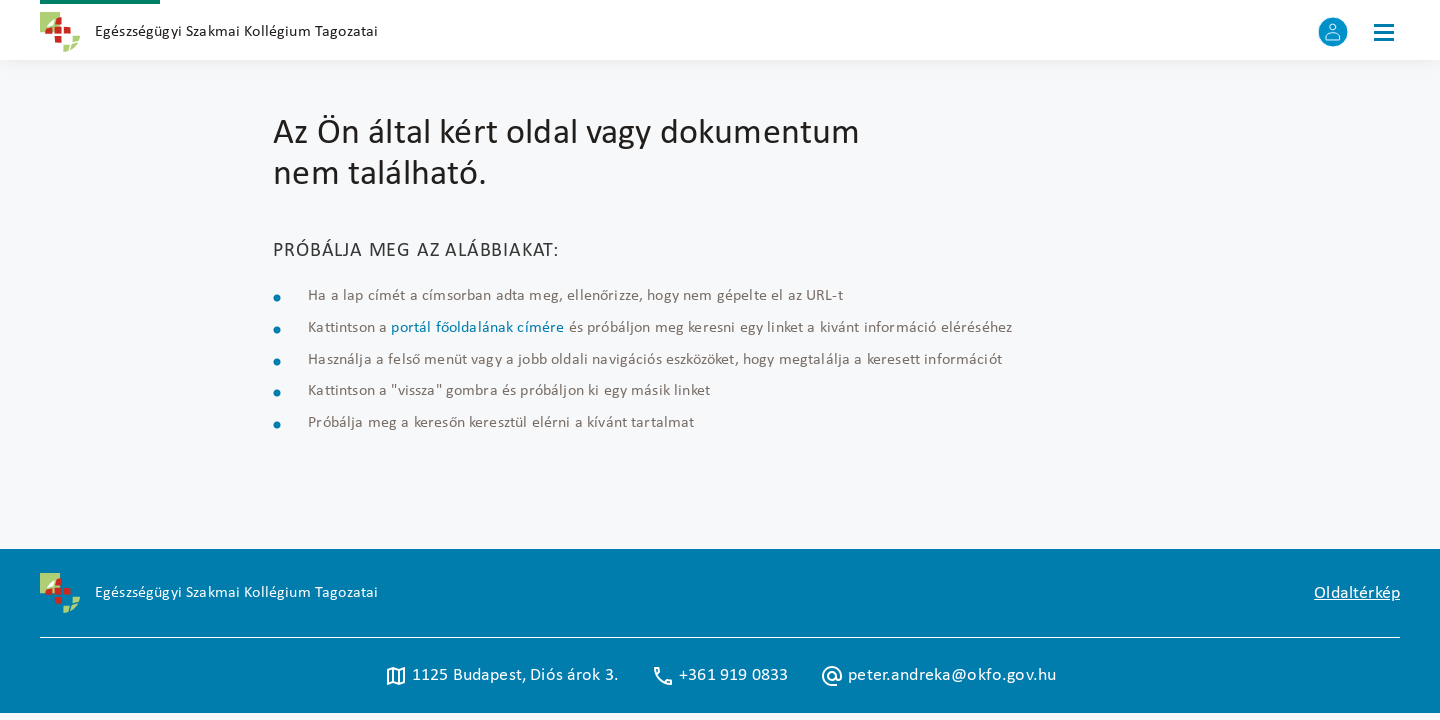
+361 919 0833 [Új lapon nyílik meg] (719, 676)
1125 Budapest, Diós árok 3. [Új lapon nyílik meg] (501, 676)
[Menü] (1384, 32)
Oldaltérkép (1357, 593)
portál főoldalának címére (477, 328)
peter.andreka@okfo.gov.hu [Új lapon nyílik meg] (938, 676)
